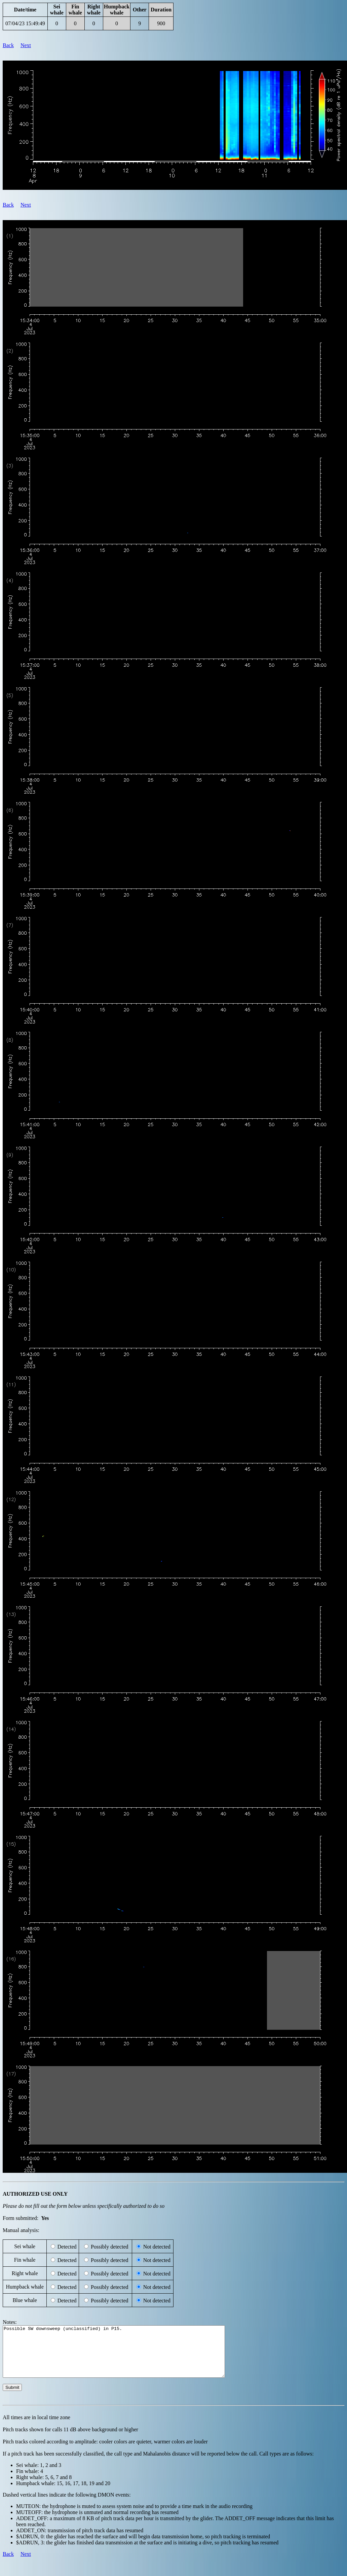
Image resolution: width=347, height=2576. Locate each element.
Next (26, 45)
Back (8, 45)
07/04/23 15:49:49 (25, 23)
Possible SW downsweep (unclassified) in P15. (127, 2356)
